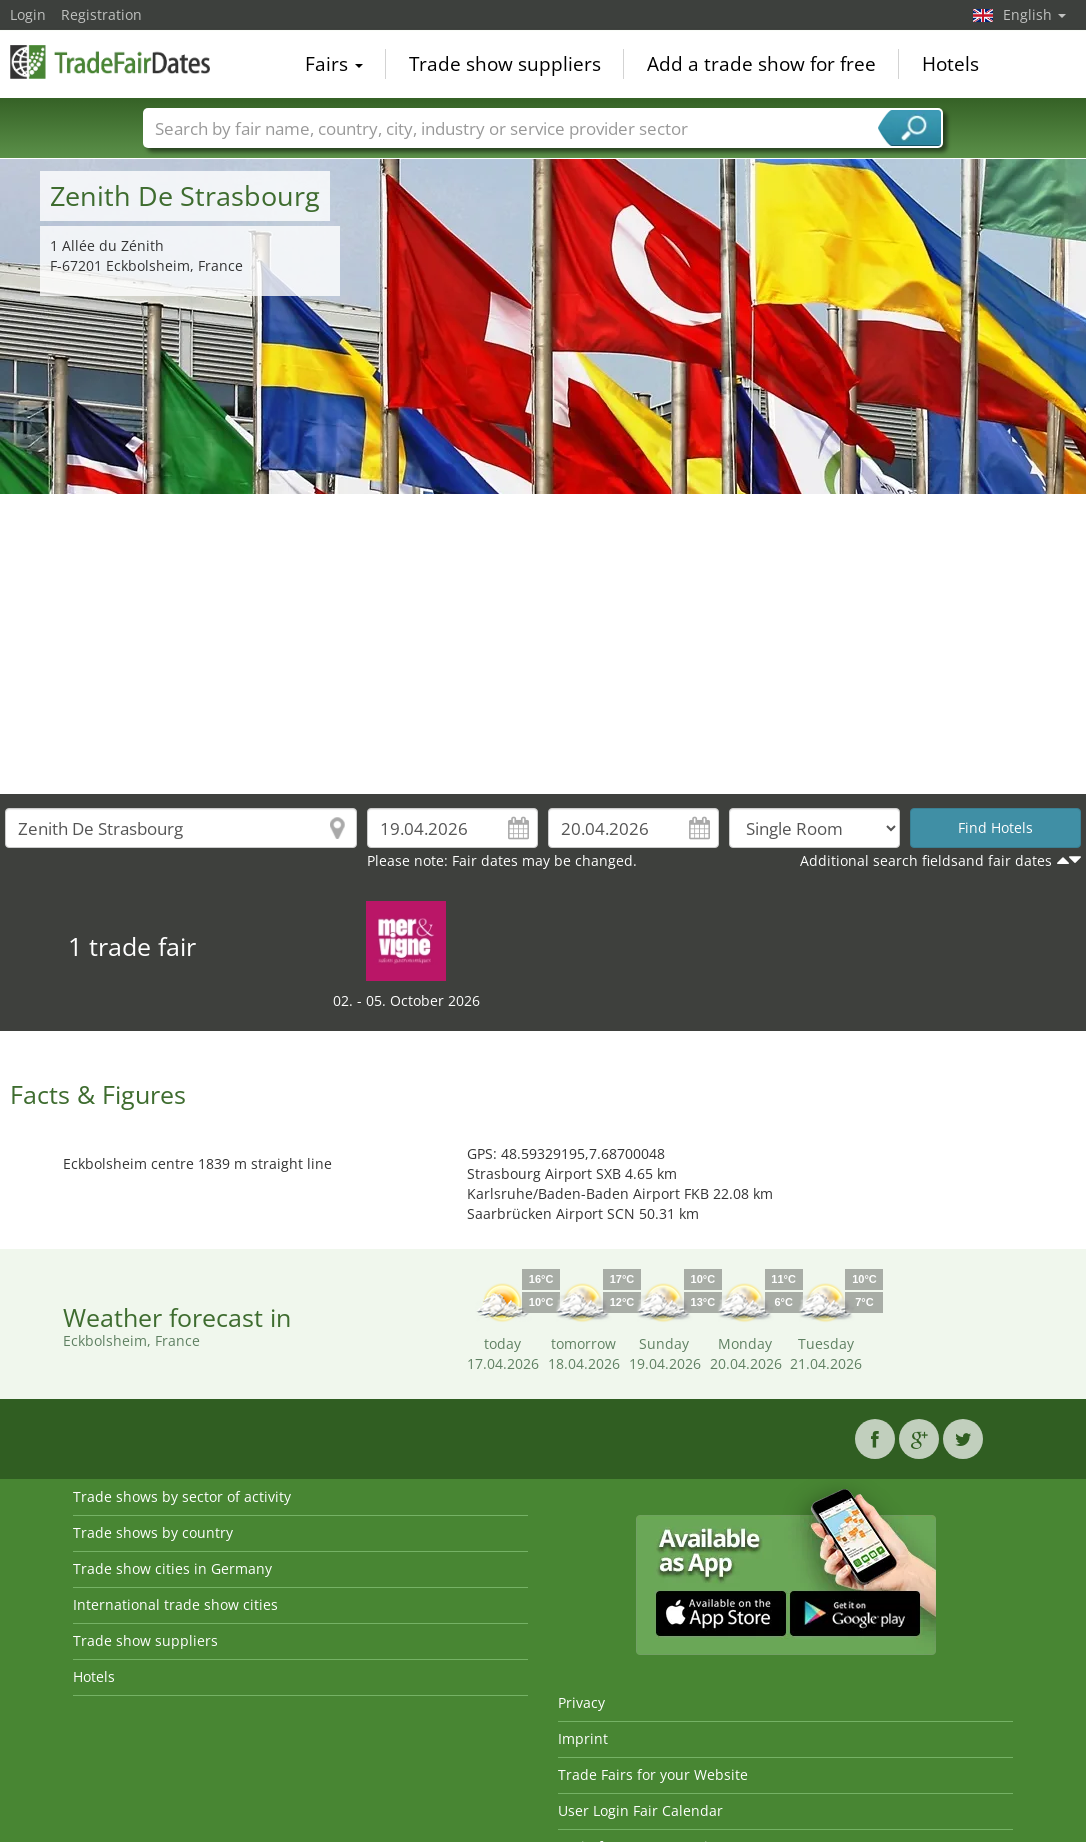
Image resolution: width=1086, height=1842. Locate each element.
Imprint (583, 1738)
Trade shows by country (153, 1532)
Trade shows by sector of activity (182, 1496)
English (1034, 14)
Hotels (950, 64)
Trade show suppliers (505, 64)
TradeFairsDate (110, 62)
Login (28, 14)
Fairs (334, 64)
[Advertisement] (543, 644)
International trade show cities (175, 1604)
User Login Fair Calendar (640, 1810)
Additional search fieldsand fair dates (926, 860)
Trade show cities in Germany (172, 1568)
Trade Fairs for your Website (653, 1774)
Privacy (581, 1702)
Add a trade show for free (761, 64)
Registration (101, 14)
